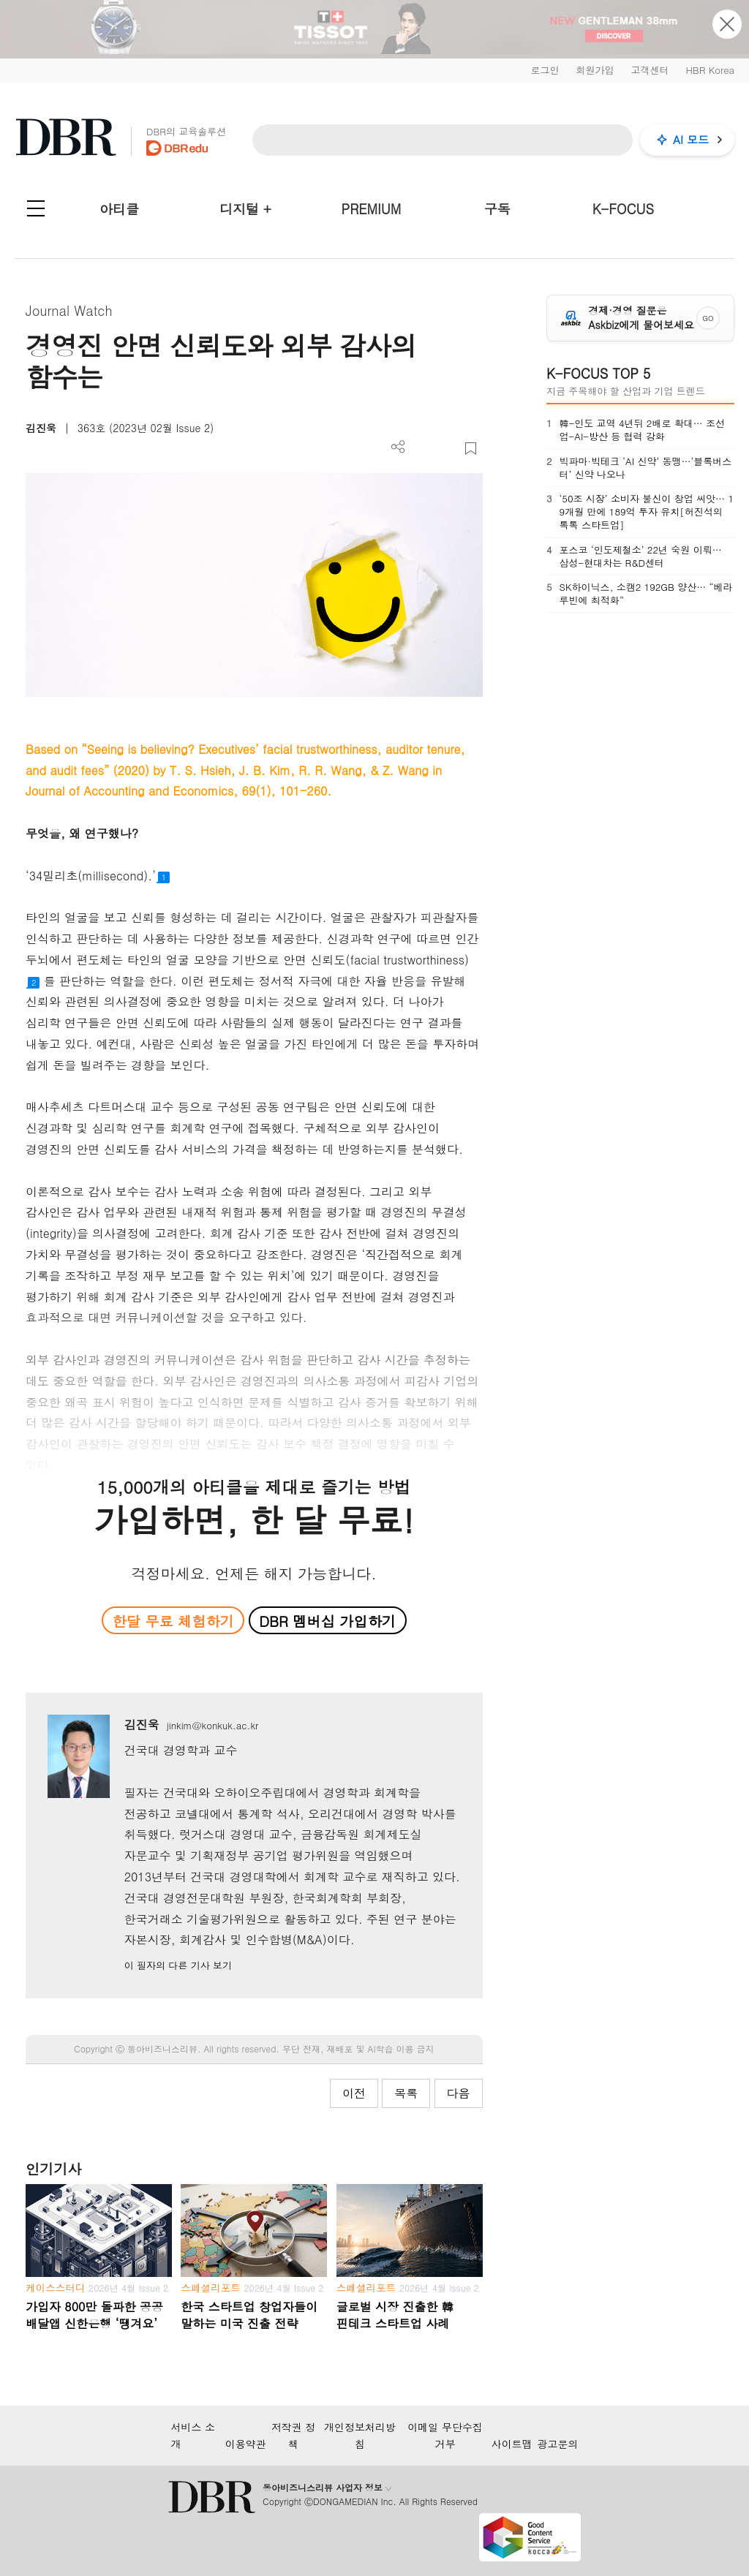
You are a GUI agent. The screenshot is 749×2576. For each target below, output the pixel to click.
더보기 (398, 447)
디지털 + (245, 209)
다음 (458, 2093)
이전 (354, 2093)
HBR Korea (709, 70)
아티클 (119, 209)
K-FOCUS (623, 209)
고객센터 (650, 70)
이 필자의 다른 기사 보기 (178, 1965)
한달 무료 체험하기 (173, 1621)
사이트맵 (512, 2443)
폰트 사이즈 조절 (446, 449)
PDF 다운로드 (422, 449)
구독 (497, 209)
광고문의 (558, 2443)
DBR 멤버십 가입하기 (327, 1621)
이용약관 (245, 2443)
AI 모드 (691, 139)
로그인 (544, 70)
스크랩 (471, 449)
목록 (406, 2093)
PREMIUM (372, 209)
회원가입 (595, 70)
